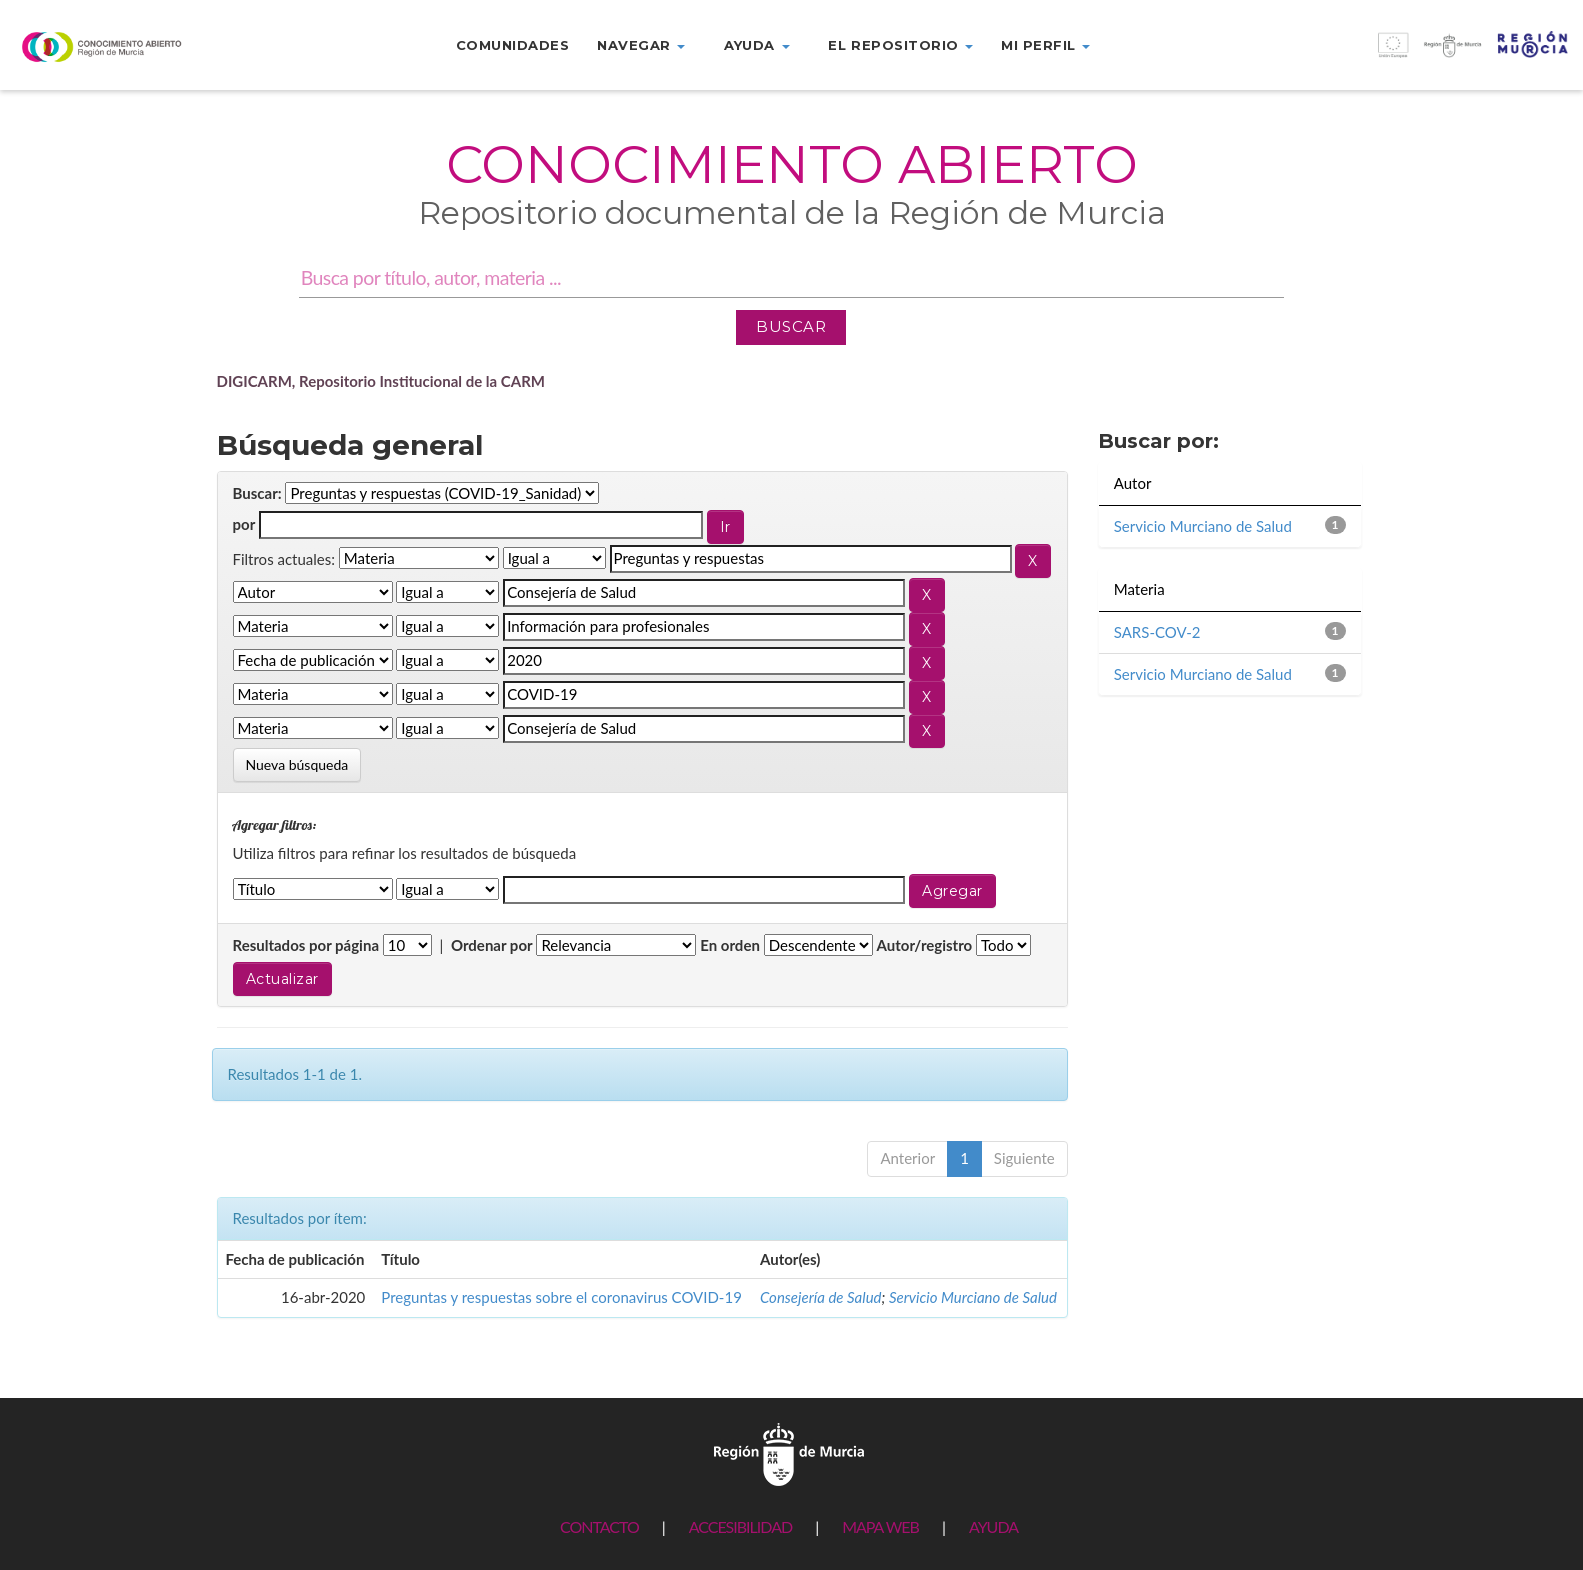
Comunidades (513, 45)
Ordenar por (492, 945)
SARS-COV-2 (1157, 632)
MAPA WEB (880, 1526)
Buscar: (257, 493)
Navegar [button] (641, 45)
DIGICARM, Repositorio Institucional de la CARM (381, 381)
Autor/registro (925, 945)
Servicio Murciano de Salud (973, 1297)
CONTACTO (599, 1526)
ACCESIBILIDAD (740, 1526)
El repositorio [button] (900, 45)
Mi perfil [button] (1045, 45)
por (244, 524)
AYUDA (993, 1526)
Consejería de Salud (821, 1297)
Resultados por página (306, 945)
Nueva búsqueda (297, 764)
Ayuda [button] (756, 45)
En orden (730, 945)
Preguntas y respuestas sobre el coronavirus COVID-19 (561, 1297)
